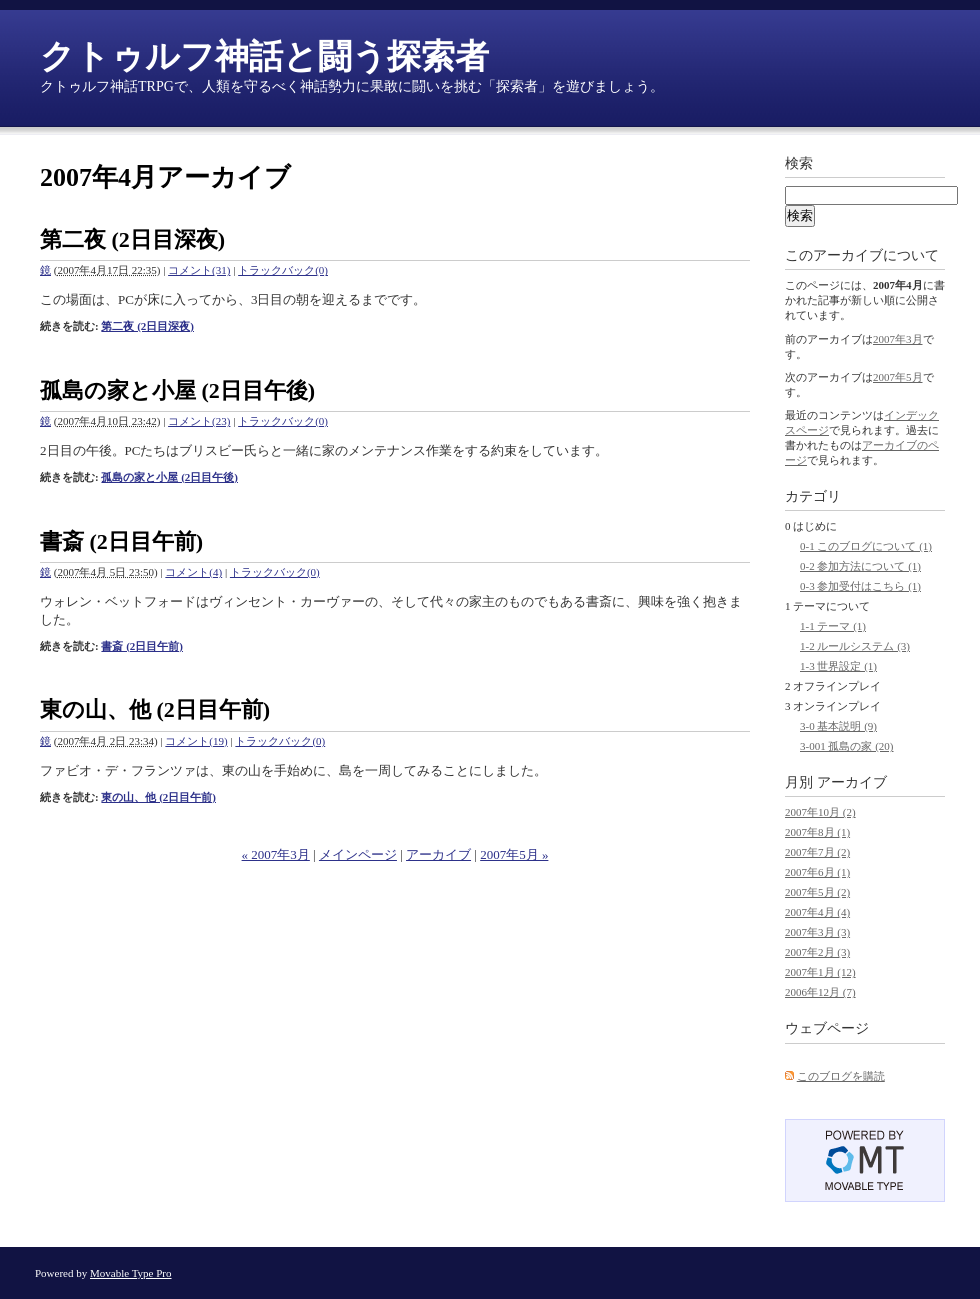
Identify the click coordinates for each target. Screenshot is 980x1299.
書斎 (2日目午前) (121, 541)
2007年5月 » (514, 854)
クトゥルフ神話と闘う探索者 (264, 56)
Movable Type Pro (131, 1273)
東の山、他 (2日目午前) (155, 709)
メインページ (358, 854)
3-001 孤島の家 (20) (847, 746)
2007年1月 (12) (820, 972)
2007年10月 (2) (820, 812)
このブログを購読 (841, 1076)
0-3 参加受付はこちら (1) (860, 586)
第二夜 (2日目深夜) (132, 239)
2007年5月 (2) (817, 892)
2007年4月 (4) (817, 912)
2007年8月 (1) (817, 832)
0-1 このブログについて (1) (866, 546)
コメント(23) (199, 421)
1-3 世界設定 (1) (838, 666)
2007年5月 (898, 377)
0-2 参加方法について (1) (860, 566)
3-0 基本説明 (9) (838, 726)
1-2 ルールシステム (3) (855, 646)
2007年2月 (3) (817, 952)
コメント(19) (196, 741)
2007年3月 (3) (817, 932)
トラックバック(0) (283, 270)
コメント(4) (193, 572)
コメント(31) (199, 270)
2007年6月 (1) (817, 872)
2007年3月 (898, 339)
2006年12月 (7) (820, 992)
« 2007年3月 (276, 854)
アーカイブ (438, 854)
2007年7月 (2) (817, 852)
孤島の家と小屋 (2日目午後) (177, 390)
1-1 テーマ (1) (833, 626)
